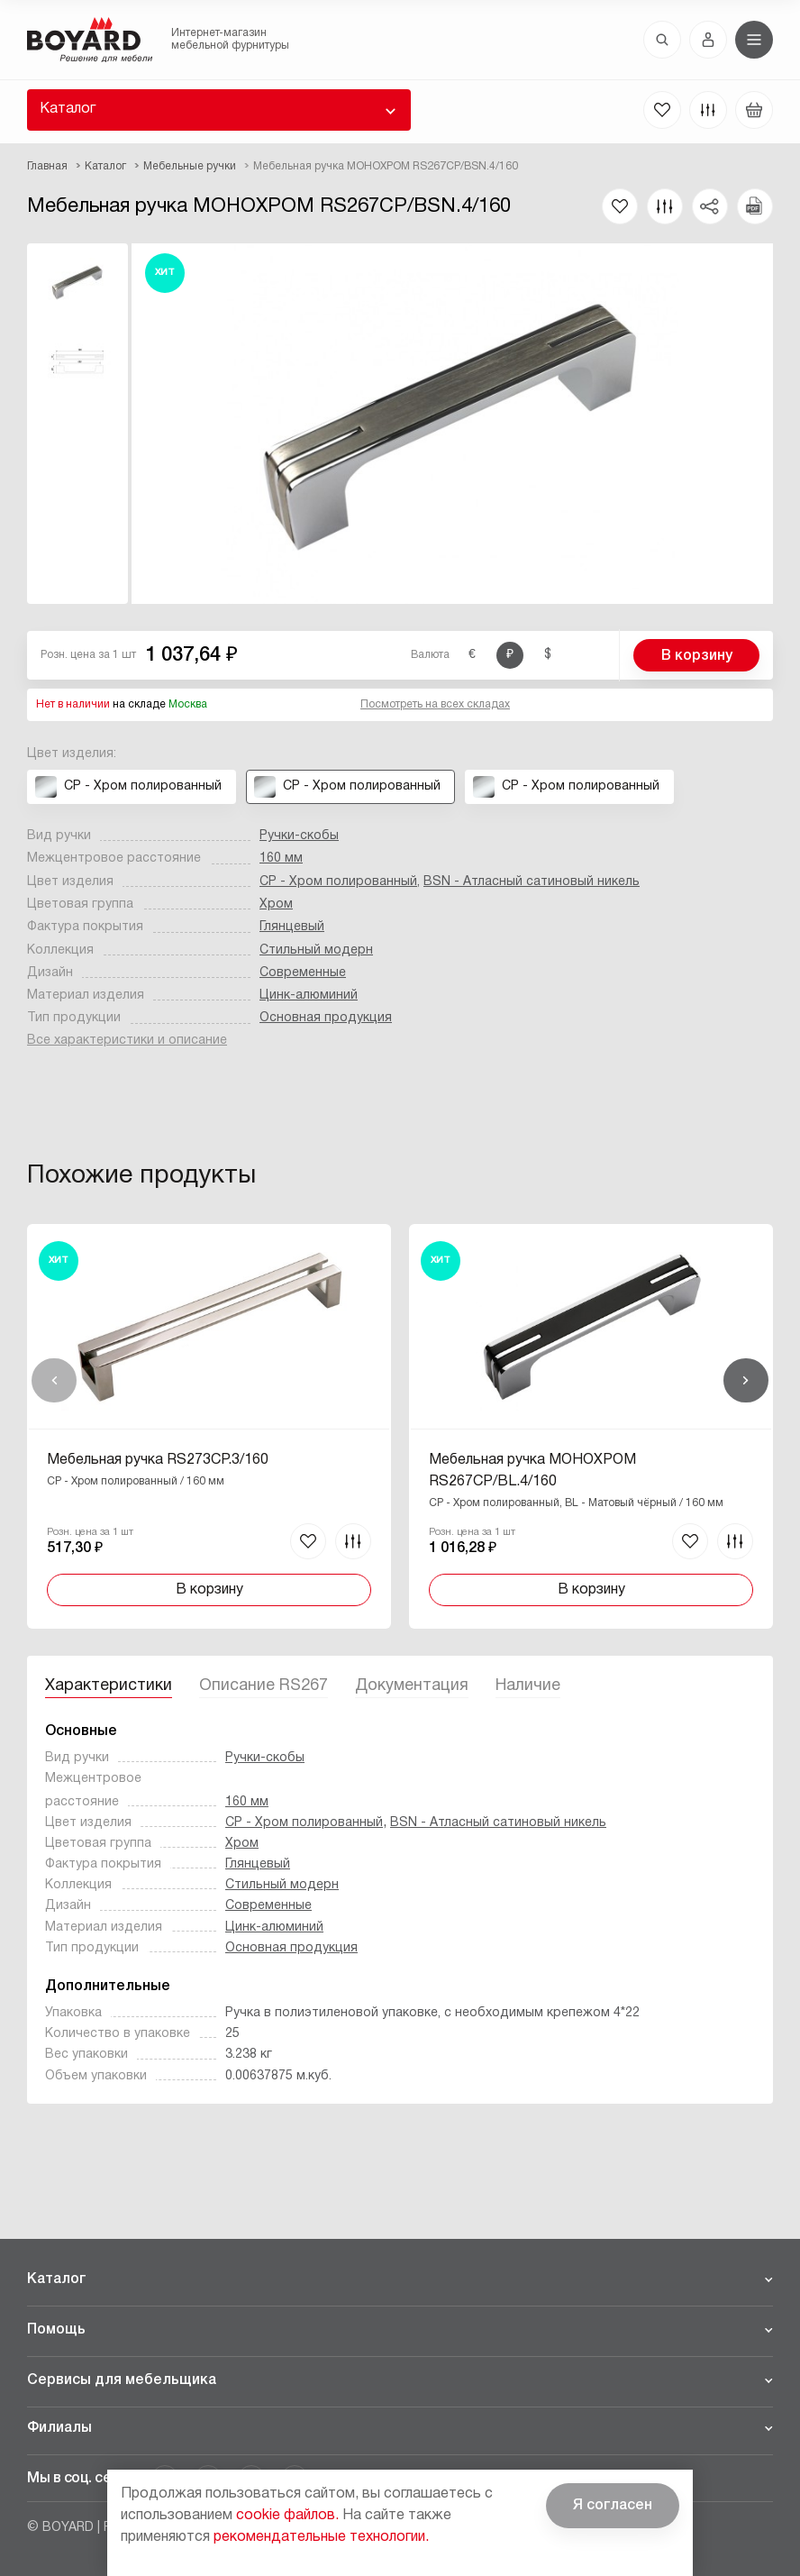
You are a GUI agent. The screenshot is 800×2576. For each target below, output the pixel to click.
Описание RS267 (263, 1686)
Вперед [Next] (745, 1380)
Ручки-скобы (299, 836)
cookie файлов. (287, 2515)
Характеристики (108, 1686)
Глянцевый (291, 927)
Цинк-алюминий (308, 995)
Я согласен (612, 2505)
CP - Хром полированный (338, 882)
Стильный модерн (316, 950)
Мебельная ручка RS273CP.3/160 (157, 1460)
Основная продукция (325, 1018)
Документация (411, 1686)
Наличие (527, 1686)
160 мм (281, 858)
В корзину (696, 656)
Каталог (67, 109)
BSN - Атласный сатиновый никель (531, 882)
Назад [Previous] (54, 1380)
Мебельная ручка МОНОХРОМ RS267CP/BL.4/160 (532, 1471)
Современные (302, 973)
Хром (276, 904)
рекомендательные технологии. (321, 2537)
